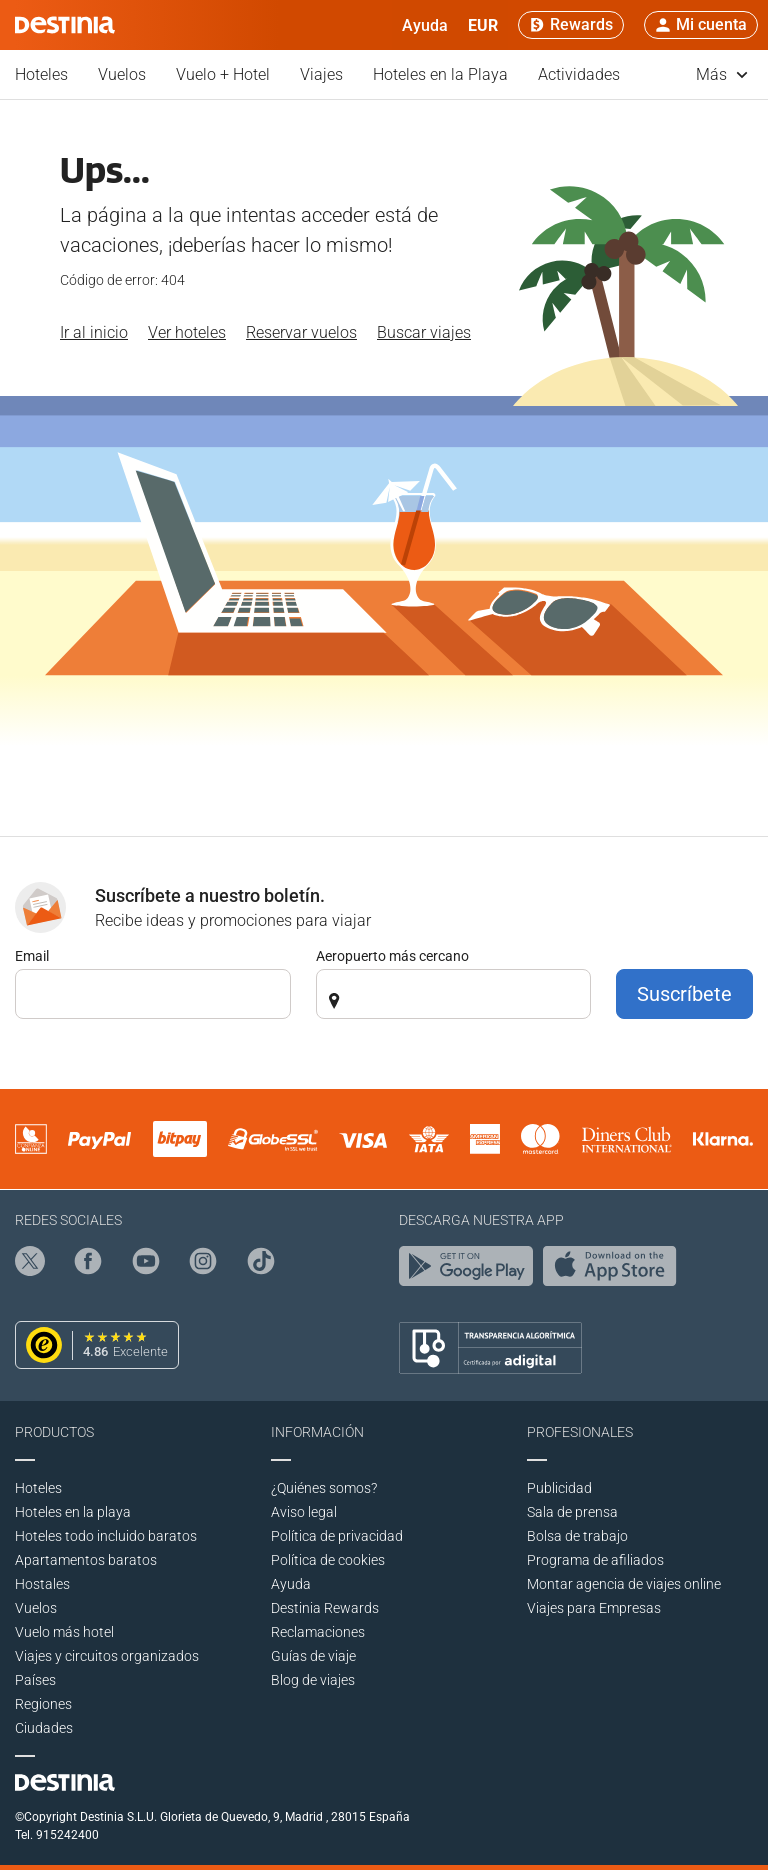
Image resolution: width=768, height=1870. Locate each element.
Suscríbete (684, 994)
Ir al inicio (94, 332)
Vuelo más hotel (64, 1632)
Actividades (579, 74)
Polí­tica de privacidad (337, 1536)
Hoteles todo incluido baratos (106, 1536)
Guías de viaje (313, 1656)
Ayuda (291, 1584)
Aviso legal (304, 1512)
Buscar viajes (424, 332)
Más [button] (722, 74)
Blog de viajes (313, 1680)
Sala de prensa (572, 1512)
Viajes (321, 74)
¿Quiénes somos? (324, 1488)
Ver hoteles (187, 332)
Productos (54, 1432)
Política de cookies (328, 1560)
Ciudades (44, 1728)
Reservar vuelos (301, 332)
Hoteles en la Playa (440, 74)
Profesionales (580, 1432)
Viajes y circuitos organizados (107, 1656)
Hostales (42, 1584)
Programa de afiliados (595, 1560)
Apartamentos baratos (86, 1560)
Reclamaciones (318, 1632)
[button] (483, 25)
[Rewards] (571, 25)
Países (35, 1680)
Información (317, 1432)
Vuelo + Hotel (223, 74)
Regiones (43, 1704)
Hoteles (41, 74)
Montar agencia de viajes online (624, 1584)
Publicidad (559, 1488)
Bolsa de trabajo (577, 1536)
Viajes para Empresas (594, 1608)
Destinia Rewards (325, 1608)
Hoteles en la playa (73, 1512)
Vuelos (122, 74)
